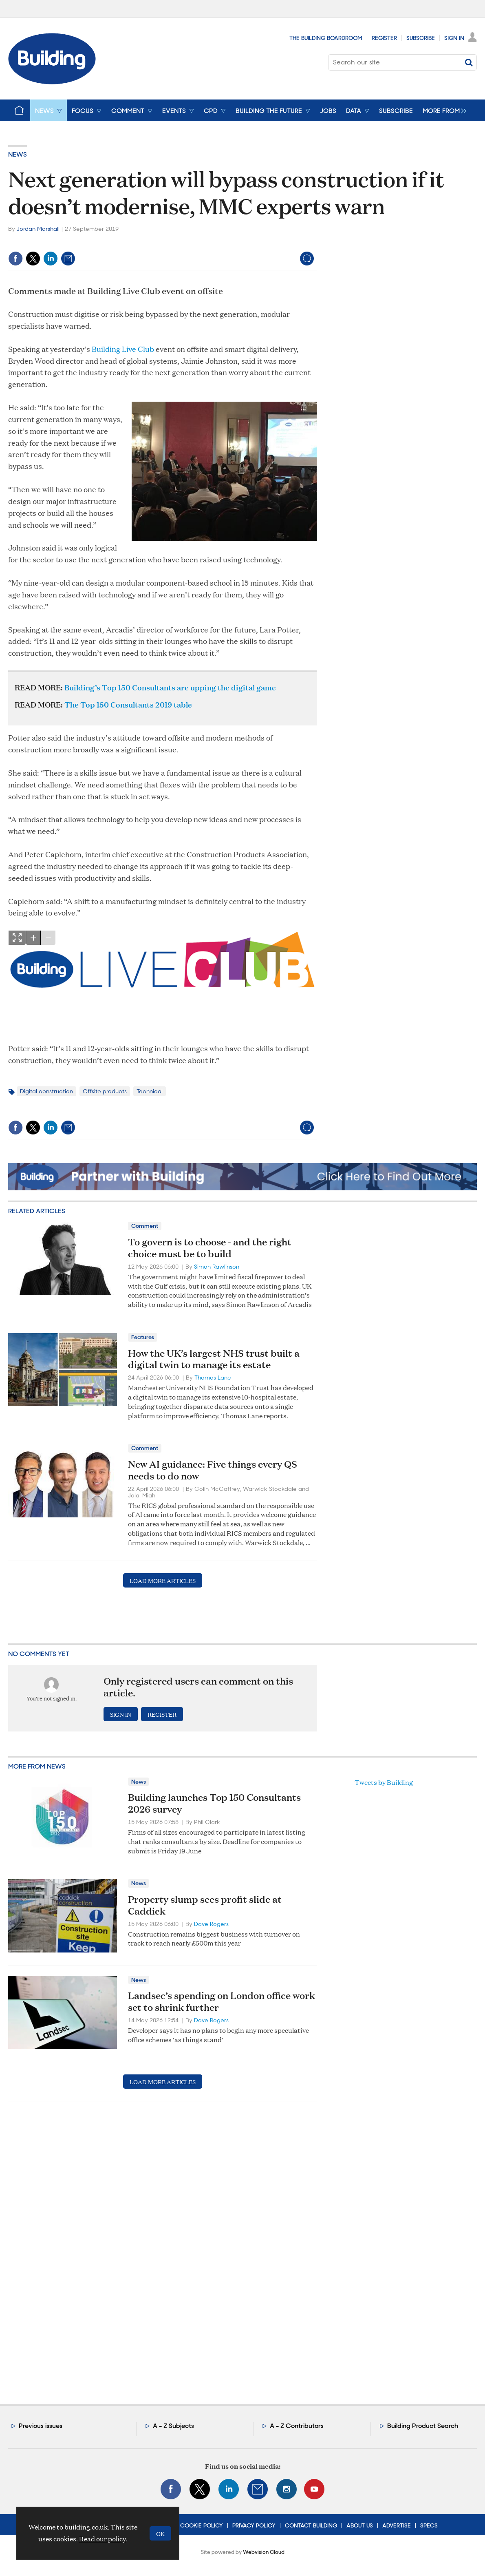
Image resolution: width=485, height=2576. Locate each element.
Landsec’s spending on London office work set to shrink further (221, 2001)
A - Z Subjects (173, 2425)
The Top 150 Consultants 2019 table (128, 704)
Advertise (396, 2525)
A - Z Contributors (297, 2425)
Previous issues (40, 2425)
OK (160, 2533)
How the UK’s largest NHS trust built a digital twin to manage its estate (214, 1359)
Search (468, 62)
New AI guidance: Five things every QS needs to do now (212, 1469)
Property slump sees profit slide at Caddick (205, 1905)
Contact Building (311, 2525)
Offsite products (105, 1091)
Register (384, 38)
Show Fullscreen (17, 937)
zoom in (33, 938)
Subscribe (420, 38)
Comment (144, 1225)
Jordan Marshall (38, 228)
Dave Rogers (211, 1924)
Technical (150, 1091)
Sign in (120, 1714)
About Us (359, 2525)
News (17, 154)
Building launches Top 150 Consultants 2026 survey (214, 1803)
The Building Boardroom (325, 38)
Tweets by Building (384, 1782)
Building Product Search (422, 2425)
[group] (442, 110)
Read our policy (102, 2538)
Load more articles (163, 1580)
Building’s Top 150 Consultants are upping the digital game (170, 686)
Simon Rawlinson (216, 1266)
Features (142, 1337)
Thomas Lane (212, 1377)
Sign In (454, 38)
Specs (429, 2525)
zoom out (48, 938)
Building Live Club (123, 349)
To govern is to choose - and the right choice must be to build (209, 1247)
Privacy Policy (254, 2525)
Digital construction (46, 1091)
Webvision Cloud (263, 2552)
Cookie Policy (201, 2525)
